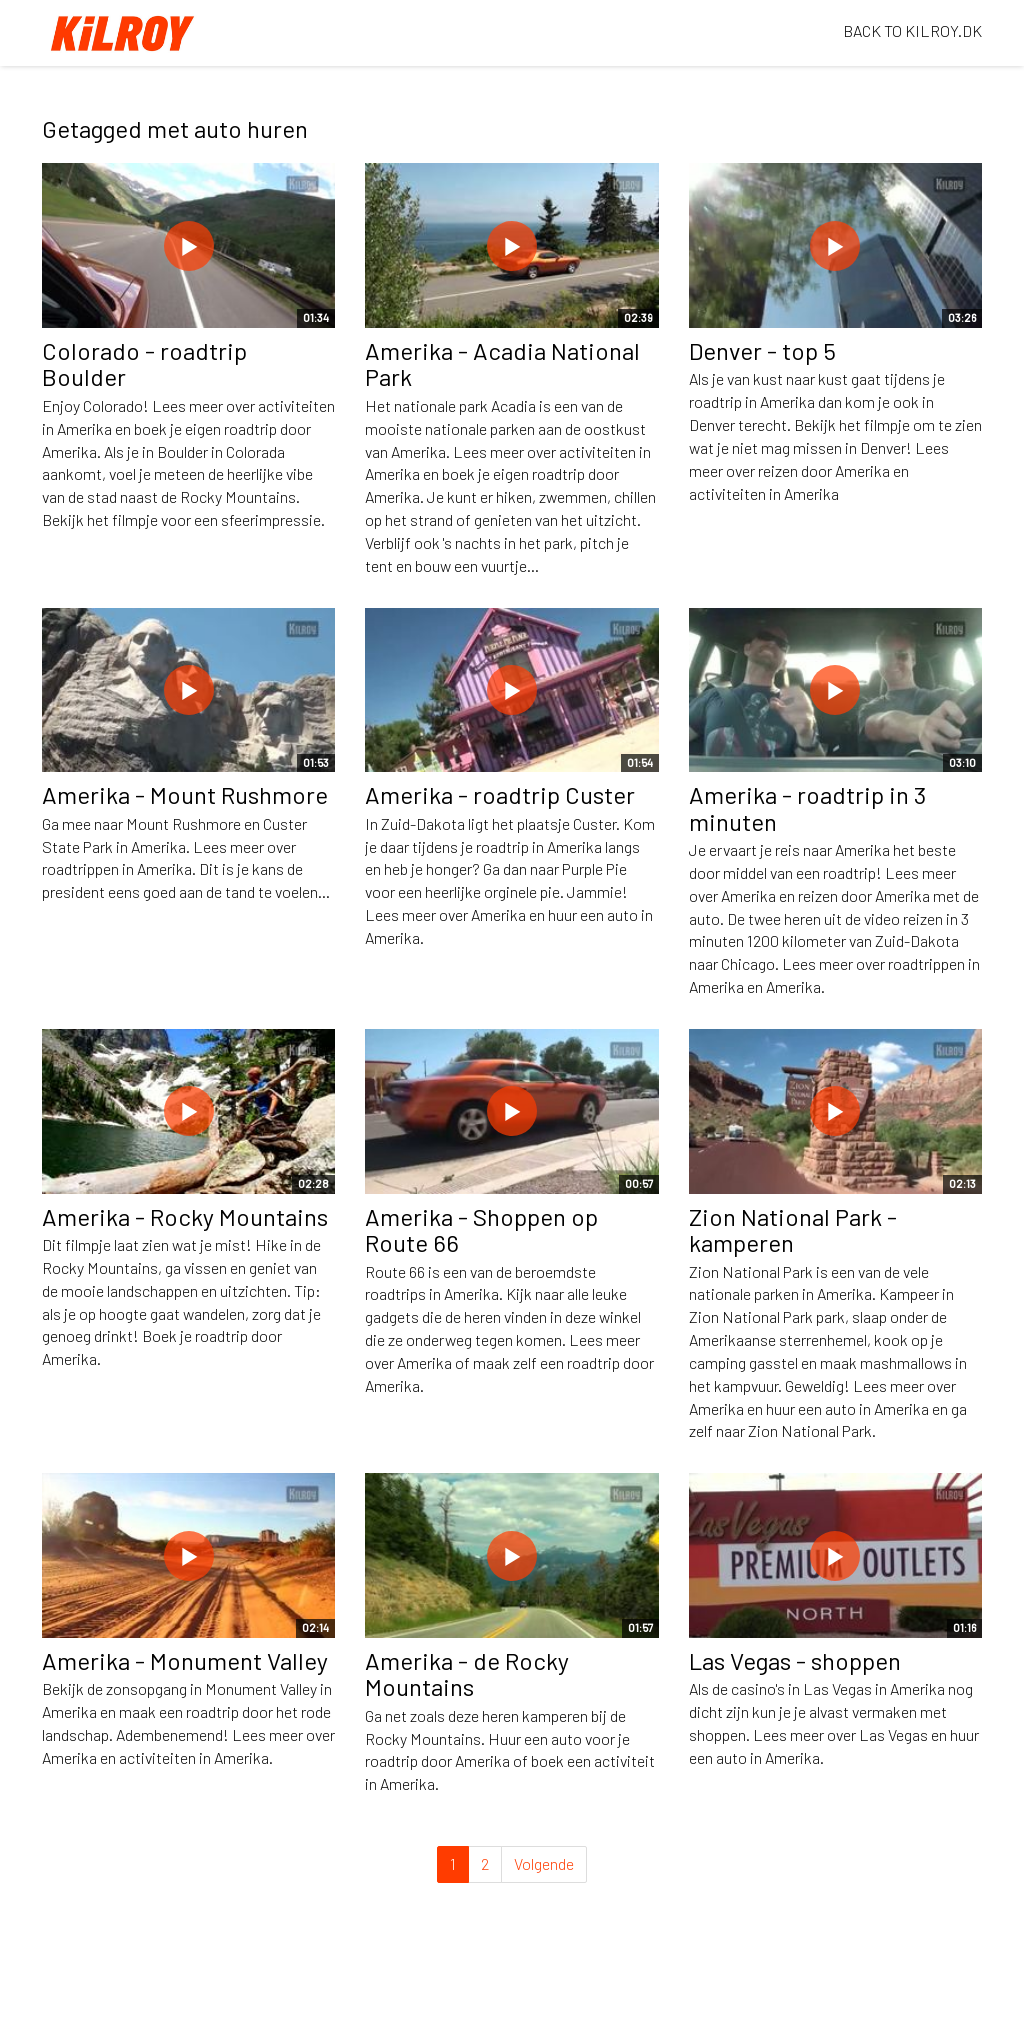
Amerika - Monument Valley (185, 1660)
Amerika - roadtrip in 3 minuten (807, 807)
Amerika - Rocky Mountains (185, 1216)
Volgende (544, 1863)
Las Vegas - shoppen (795, 1660)
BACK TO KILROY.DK (912, 30)
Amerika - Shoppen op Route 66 (481, 1229)
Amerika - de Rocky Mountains (467, 1673)
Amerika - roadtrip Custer (500, 794)
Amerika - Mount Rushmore (185, 794)
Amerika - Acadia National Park (502, 363)
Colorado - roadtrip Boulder (144, 363)
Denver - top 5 (762, 350)
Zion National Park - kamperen (793, 1229)
